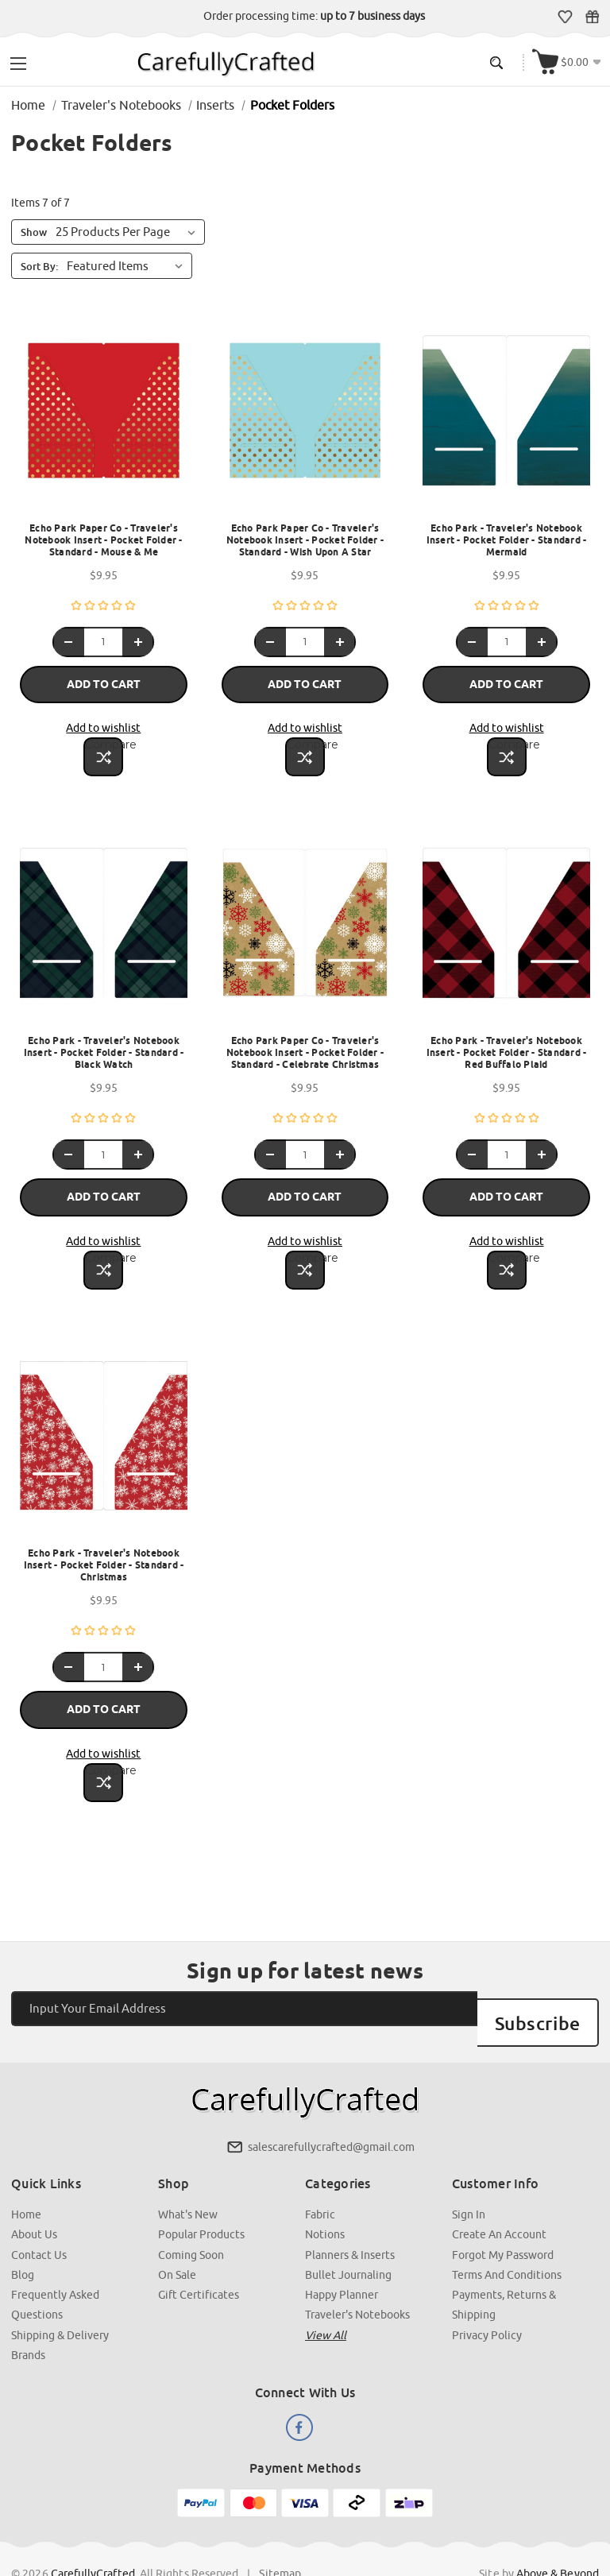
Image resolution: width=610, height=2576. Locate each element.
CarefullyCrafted (94, 2529)
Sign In (468, 2172)
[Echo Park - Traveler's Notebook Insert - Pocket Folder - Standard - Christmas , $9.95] (104, 1430)
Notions (325, 2192)
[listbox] (128, 265)
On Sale (178, 2232)
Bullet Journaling (348, 2232)
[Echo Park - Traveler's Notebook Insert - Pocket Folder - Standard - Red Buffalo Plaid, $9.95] (506, 924)
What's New (188, 2172)
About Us (35, 2192)
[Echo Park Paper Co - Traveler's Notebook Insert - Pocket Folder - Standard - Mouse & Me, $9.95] (104, 418)
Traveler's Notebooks (357, 2271)
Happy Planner (341, 2251)
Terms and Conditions (507, 2232)
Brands (29, 2311)
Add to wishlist (104, 721)
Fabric (320, 2172)
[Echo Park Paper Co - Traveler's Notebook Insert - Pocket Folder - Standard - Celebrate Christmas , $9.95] (305, 924)
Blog (23, 2232)
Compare (105, 738)
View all (325, 2291)
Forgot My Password (503, 2212)
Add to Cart (104, 681)
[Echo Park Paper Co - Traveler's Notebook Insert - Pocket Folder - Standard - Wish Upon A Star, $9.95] (305, 418)
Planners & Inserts (350, 2212)
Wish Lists (566, 17)
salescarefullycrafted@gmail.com (331, 2105)
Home (27, 2172)
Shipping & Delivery (61, 2291)
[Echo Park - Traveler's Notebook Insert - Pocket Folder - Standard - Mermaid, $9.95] (506, 418)
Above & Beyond (556, 2529)
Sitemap (281, 2529)
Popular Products (202, 2192)
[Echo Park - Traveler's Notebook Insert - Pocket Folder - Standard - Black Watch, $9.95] (104, 924)
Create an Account (499, 2192)
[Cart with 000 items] (568, 60)
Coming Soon (192, 2212)
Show (34, 232)
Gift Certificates (593, 17)
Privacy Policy (487, 2291)
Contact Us (40, 2212)
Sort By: (40, 265)
